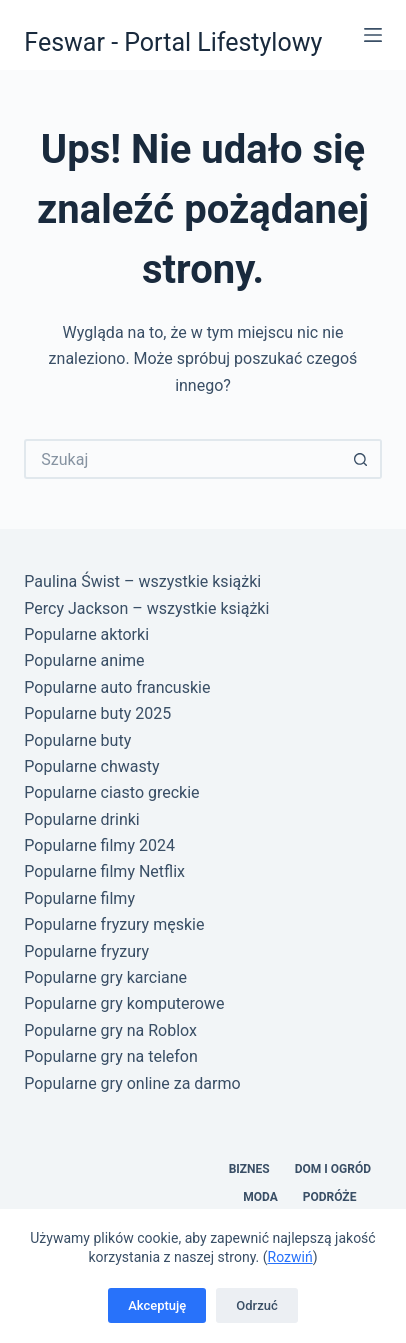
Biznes (249, 1169)
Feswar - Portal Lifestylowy (173, 42)
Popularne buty (77, 740)
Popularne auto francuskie (117, 687)
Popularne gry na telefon (110, 1056)
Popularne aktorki (86, 634)
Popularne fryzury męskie (114, 924)
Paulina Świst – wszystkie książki (142, 581)
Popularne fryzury (86, 951)
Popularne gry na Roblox (110, 1030)
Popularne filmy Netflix (104, 871)
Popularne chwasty (91, 766)
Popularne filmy (79, 898)
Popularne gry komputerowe (124, 1003)
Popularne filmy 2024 (99, 845)
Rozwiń (290, 1257)
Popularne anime (84, 660)
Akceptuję (157, 1305)
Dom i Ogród (333, 1169)
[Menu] (373, 35)
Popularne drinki (81, 819)
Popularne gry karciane (105, 977)
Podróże (330, 1197)
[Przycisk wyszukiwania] (362, 459)
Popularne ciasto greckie (111, 792)
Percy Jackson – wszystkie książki (146, 608)
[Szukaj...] (182, 459)
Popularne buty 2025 (97, 713)
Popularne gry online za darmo (132, 1083)
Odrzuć (256, 1305)
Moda (260, 1197)
